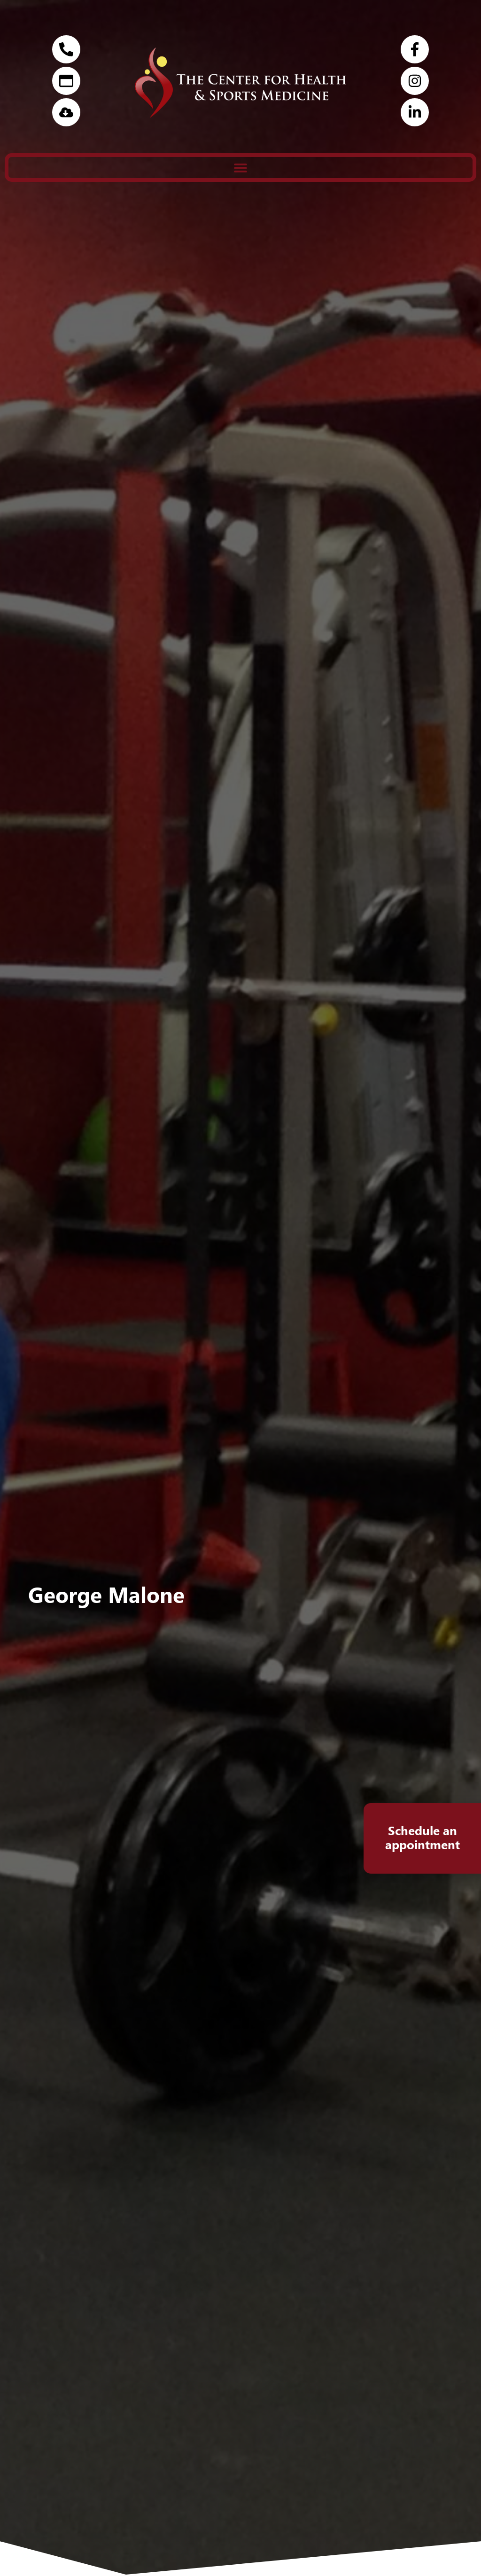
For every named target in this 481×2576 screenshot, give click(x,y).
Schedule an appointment (422, 1837)
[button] (240, 167)
